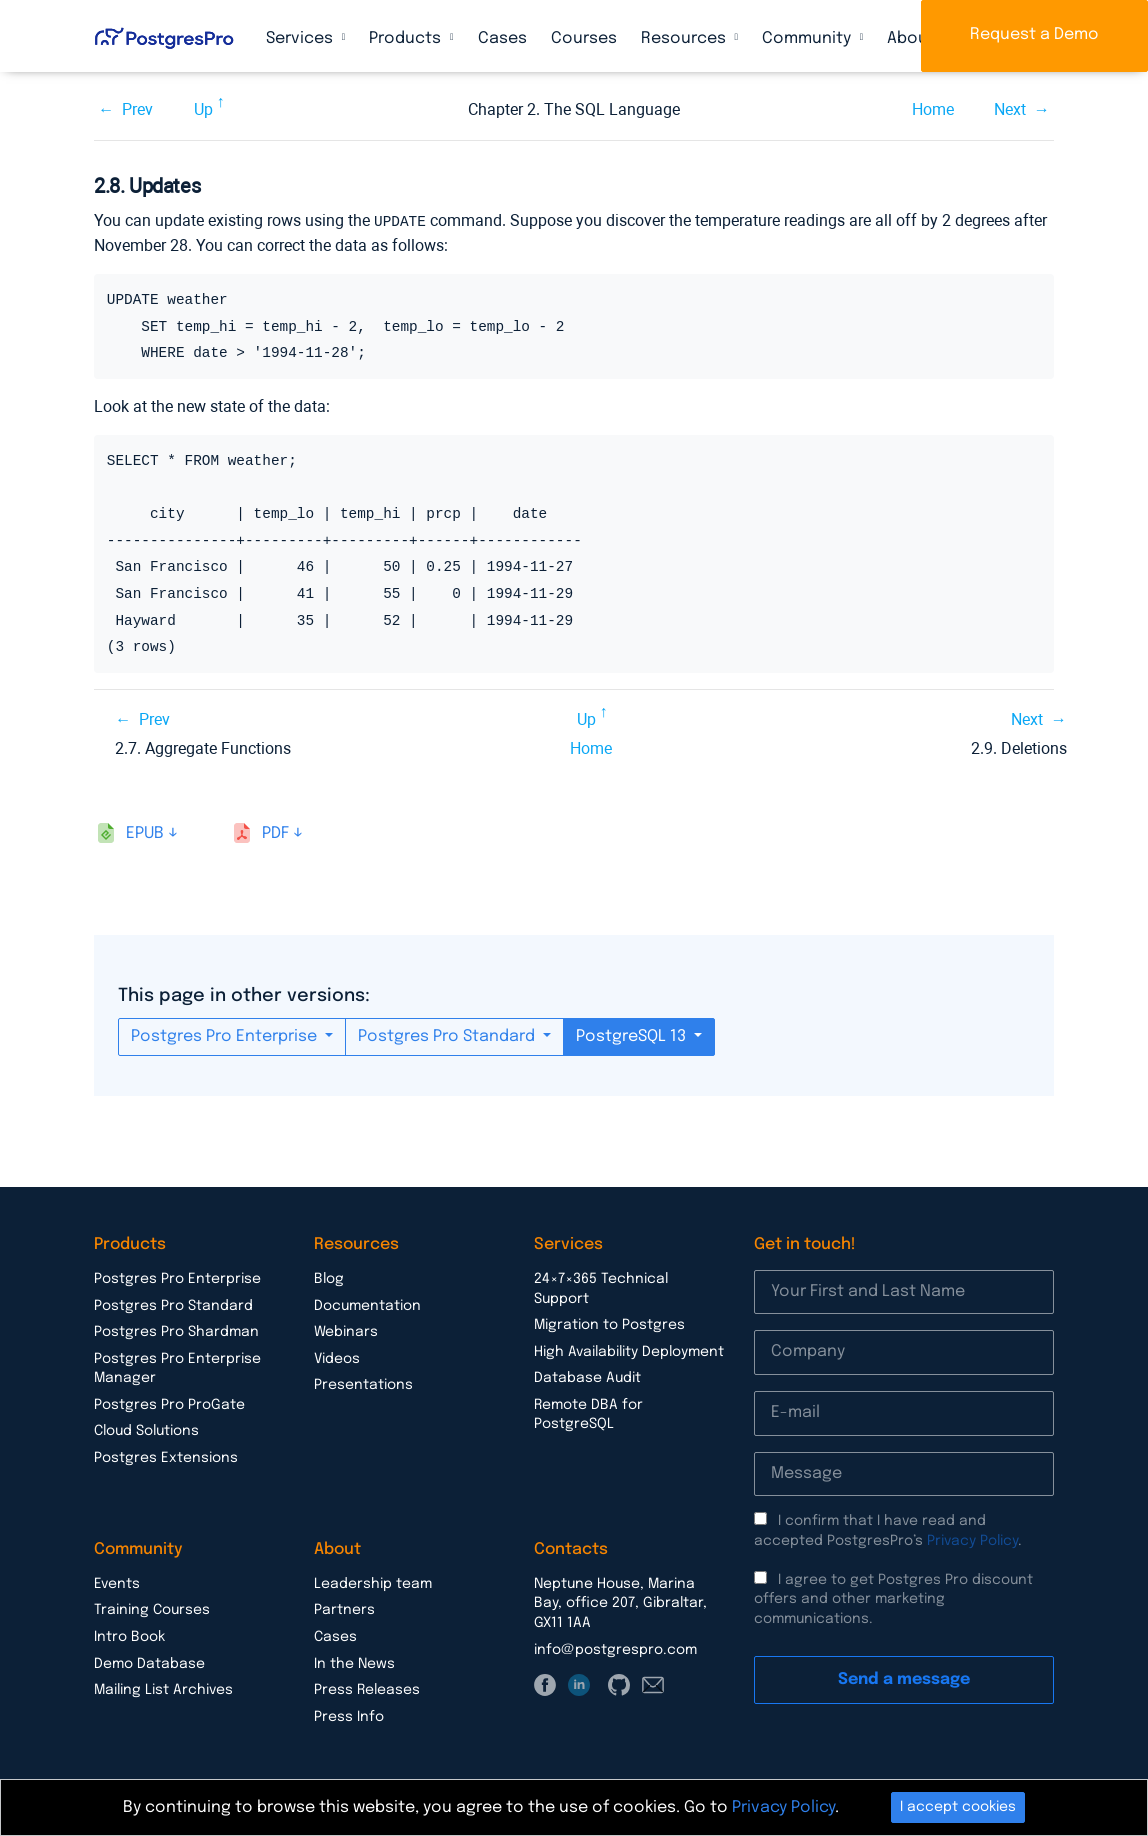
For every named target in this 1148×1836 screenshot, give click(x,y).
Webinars (346, 1331)
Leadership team (373, 1583)
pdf (275, 832)
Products (407, 38)
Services (301, 38)
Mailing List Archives (163, 1689)
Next (1010, 109)
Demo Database (149, 1663)
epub (145, 832)
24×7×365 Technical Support (601, 1288)
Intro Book (129, 1636)
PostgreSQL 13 (633, 1035)
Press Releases (367, 1689)
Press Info (349, 1716)
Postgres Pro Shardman (176, 1331)
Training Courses (152, 1609)
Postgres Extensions (166, 1457)
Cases (502, 38)
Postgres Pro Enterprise (226, 1035)
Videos (337, 1358)
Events (117, 1583)
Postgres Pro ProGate (169, 1404)
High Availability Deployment (629, 1351)
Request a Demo (1034, 34)
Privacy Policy (972, 1540)
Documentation (367, 1305)
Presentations (363, 1384)
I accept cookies (958, 1807)
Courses (584, 38)
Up (203, 109)
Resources (685, 38)
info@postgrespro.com (615, 1649)
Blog (329, 1278)
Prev (137, 109)
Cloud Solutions (146, 1430)
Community (808, 38)
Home (933, 109)
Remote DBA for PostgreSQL (588, 1414)
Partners (344, 1609)
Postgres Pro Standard (448, 1035)
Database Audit (587, 1377)
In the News (354, 1663)
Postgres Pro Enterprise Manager (177, 1368)
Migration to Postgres (609, 1324)
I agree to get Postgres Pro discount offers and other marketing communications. (893, 1598)
